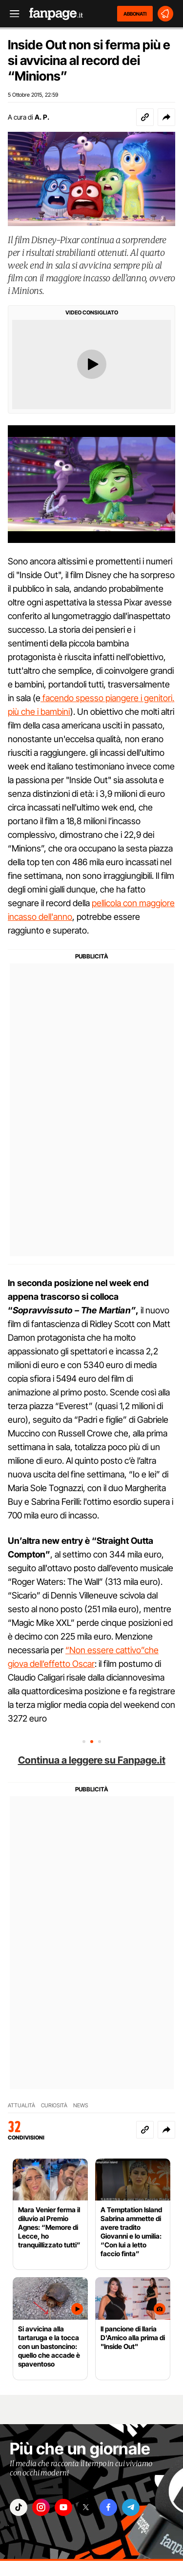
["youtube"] (63, 2507)
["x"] (86, 2507)
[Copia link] (145, 117)
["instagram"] (41, 2507)
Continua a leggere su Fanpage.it (91, 1760)
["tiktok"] (18, 2507)
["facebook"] (108, 2507)
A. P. (42, 117)
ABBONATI (134, 14)
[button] (166, 117)
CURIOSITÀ (54, 2105)
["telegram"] (131, 2507)
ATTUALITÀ (21, 2105)
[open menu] (11, 14)
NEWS (80, 2105)
